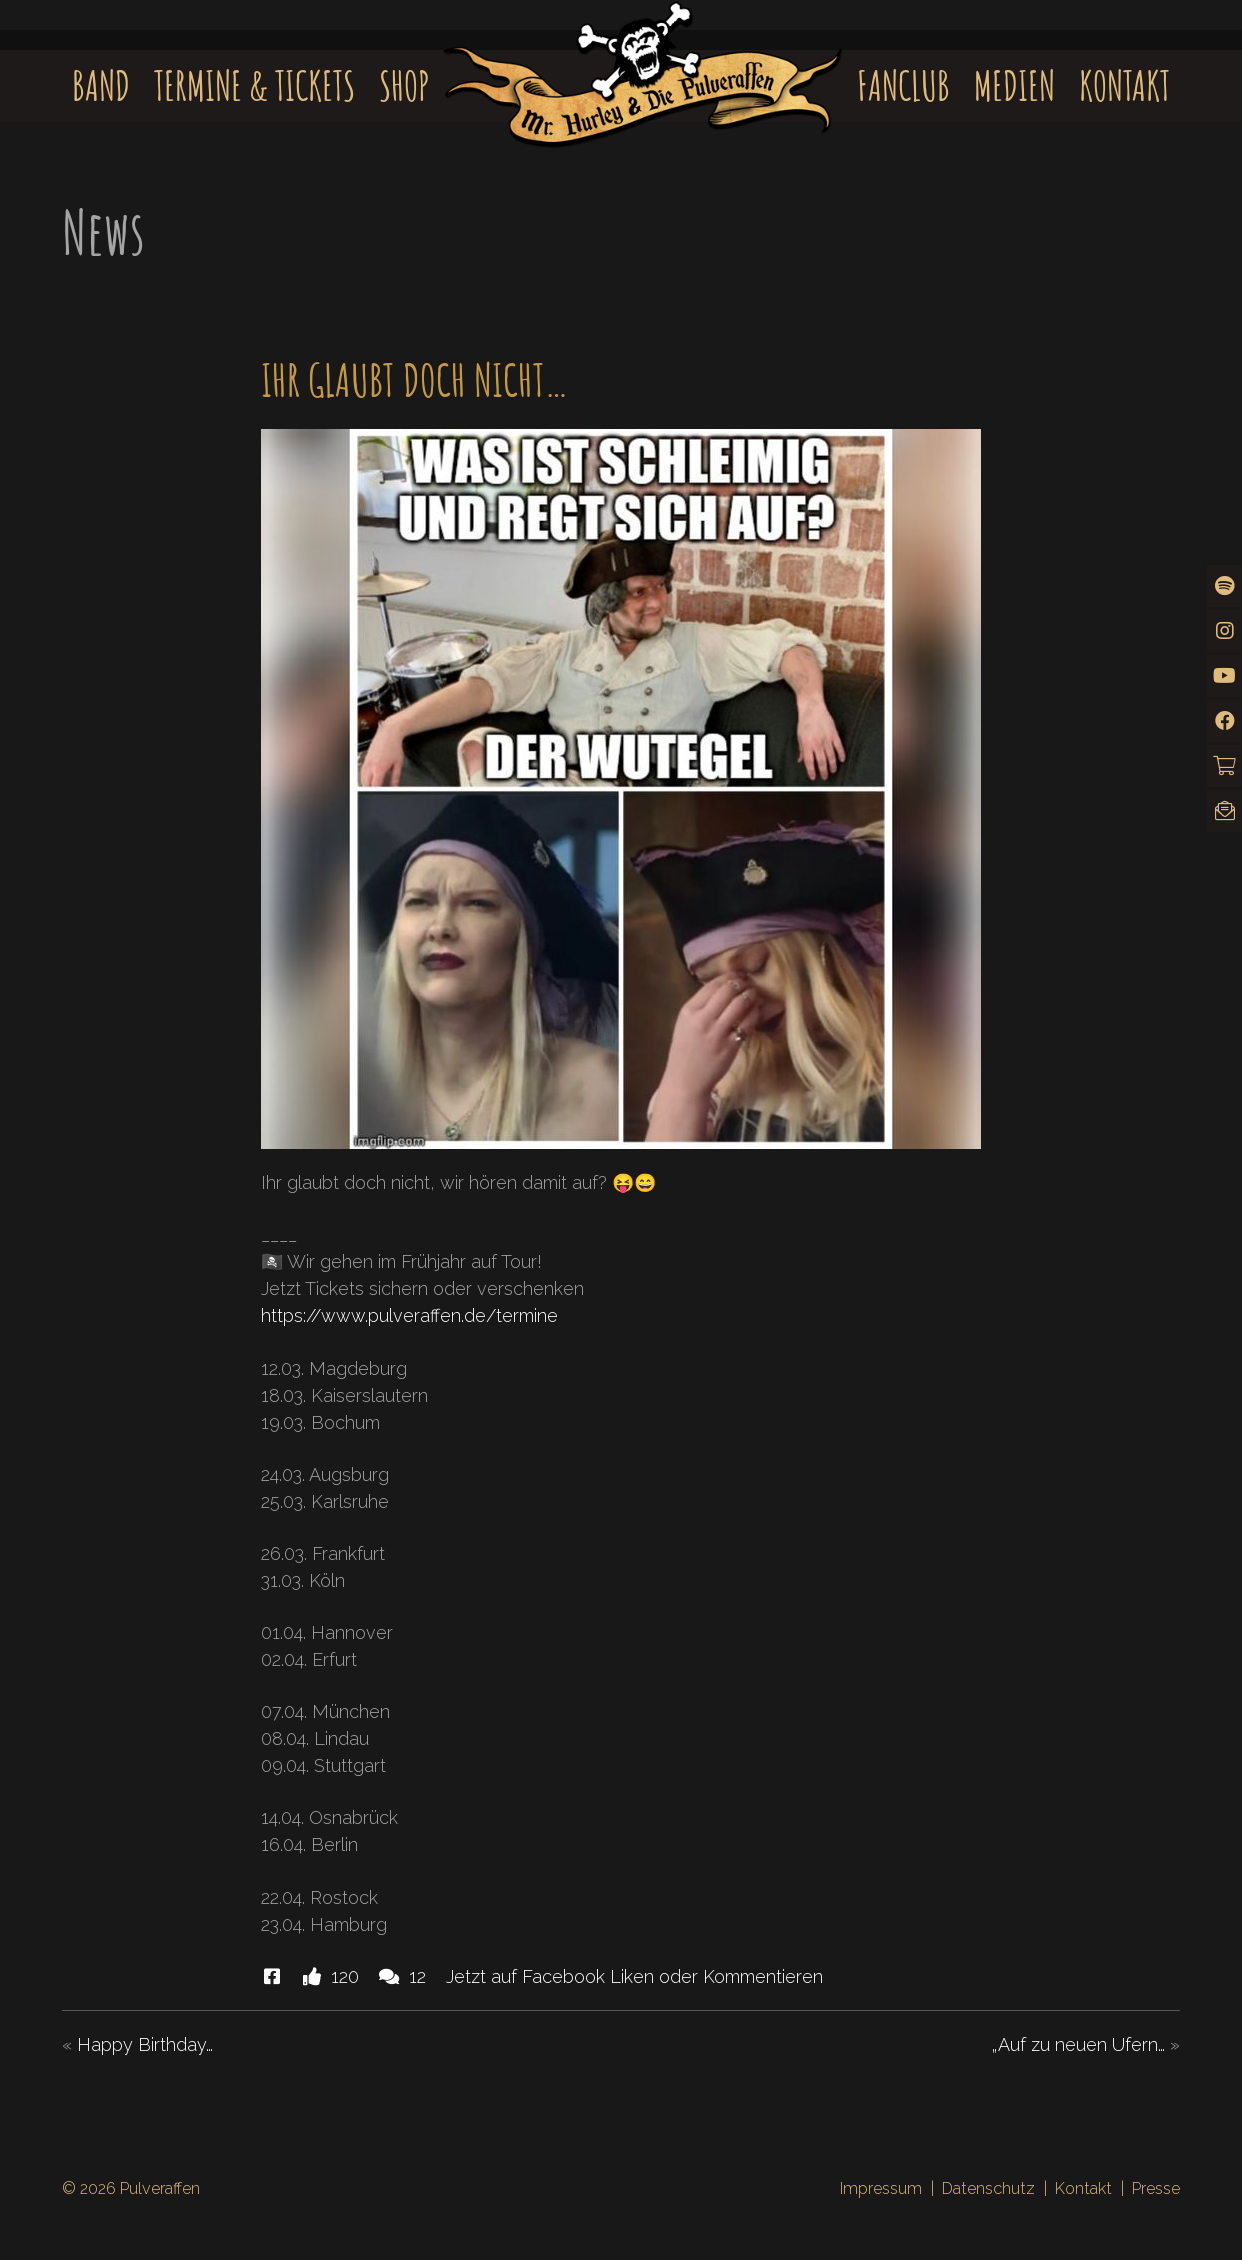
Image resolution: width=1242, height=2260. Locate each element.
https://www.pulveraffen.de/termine (409, 1315)
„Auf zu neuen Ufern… (1078, 2044)
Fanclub (903, 85)
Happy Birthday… (145, 2044)
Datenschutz (988, 2188)
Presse (1156, 2188)
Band (101, 85)
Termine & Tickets (254, 85)
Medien (1014, 85)
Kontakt (1124, 85)
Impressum (881, 2188)
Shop (404, 85)
